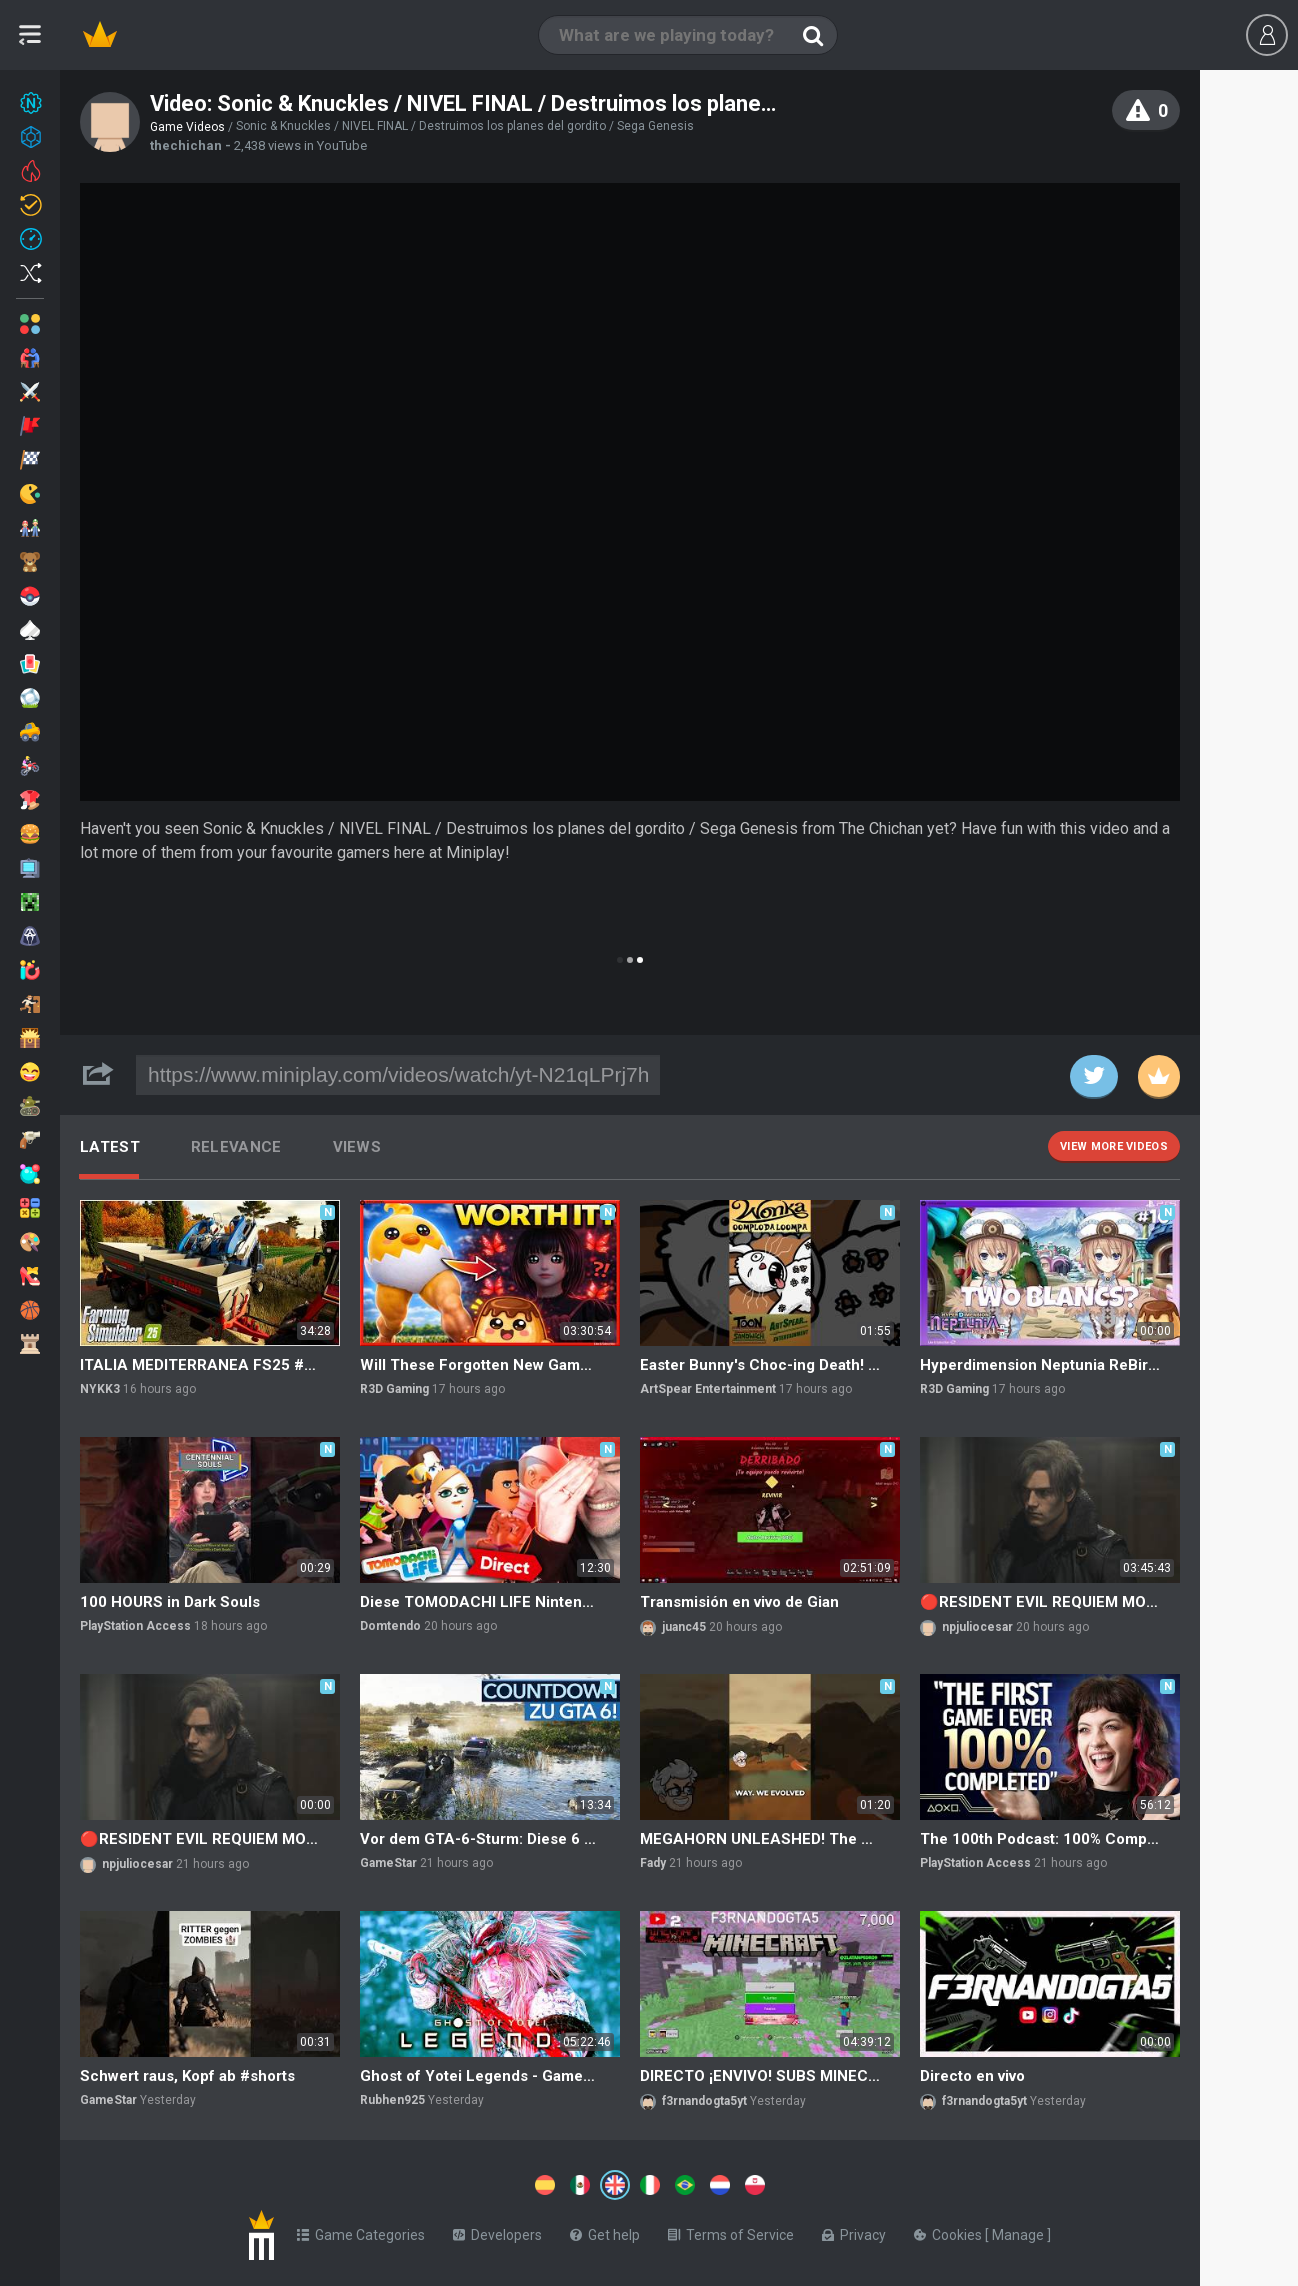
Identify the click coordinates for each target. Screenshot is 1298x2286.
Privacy (854, 2231)
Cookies (949, 2231)
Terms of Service (731, 2231)
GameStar (388, 1863)
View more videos (1114, 1146)
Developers (497, 2231)
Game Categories (361, 2231)
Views (357, 1147)
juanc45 (684, 1627)
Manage (1019, 2231)
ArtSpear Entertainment (708, 1389)
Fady (653, 1863)
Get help (605, 2231)
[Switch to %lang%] (432, 2183)
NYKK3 (100, 1389)
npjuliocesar (977, 1627)
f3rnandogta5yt (704, 2101)
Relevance (236, 1147)
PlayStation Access (135, 1626)
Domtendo (390, 1626)
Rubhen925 (392, 2100)
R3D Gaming (394, 1389)
